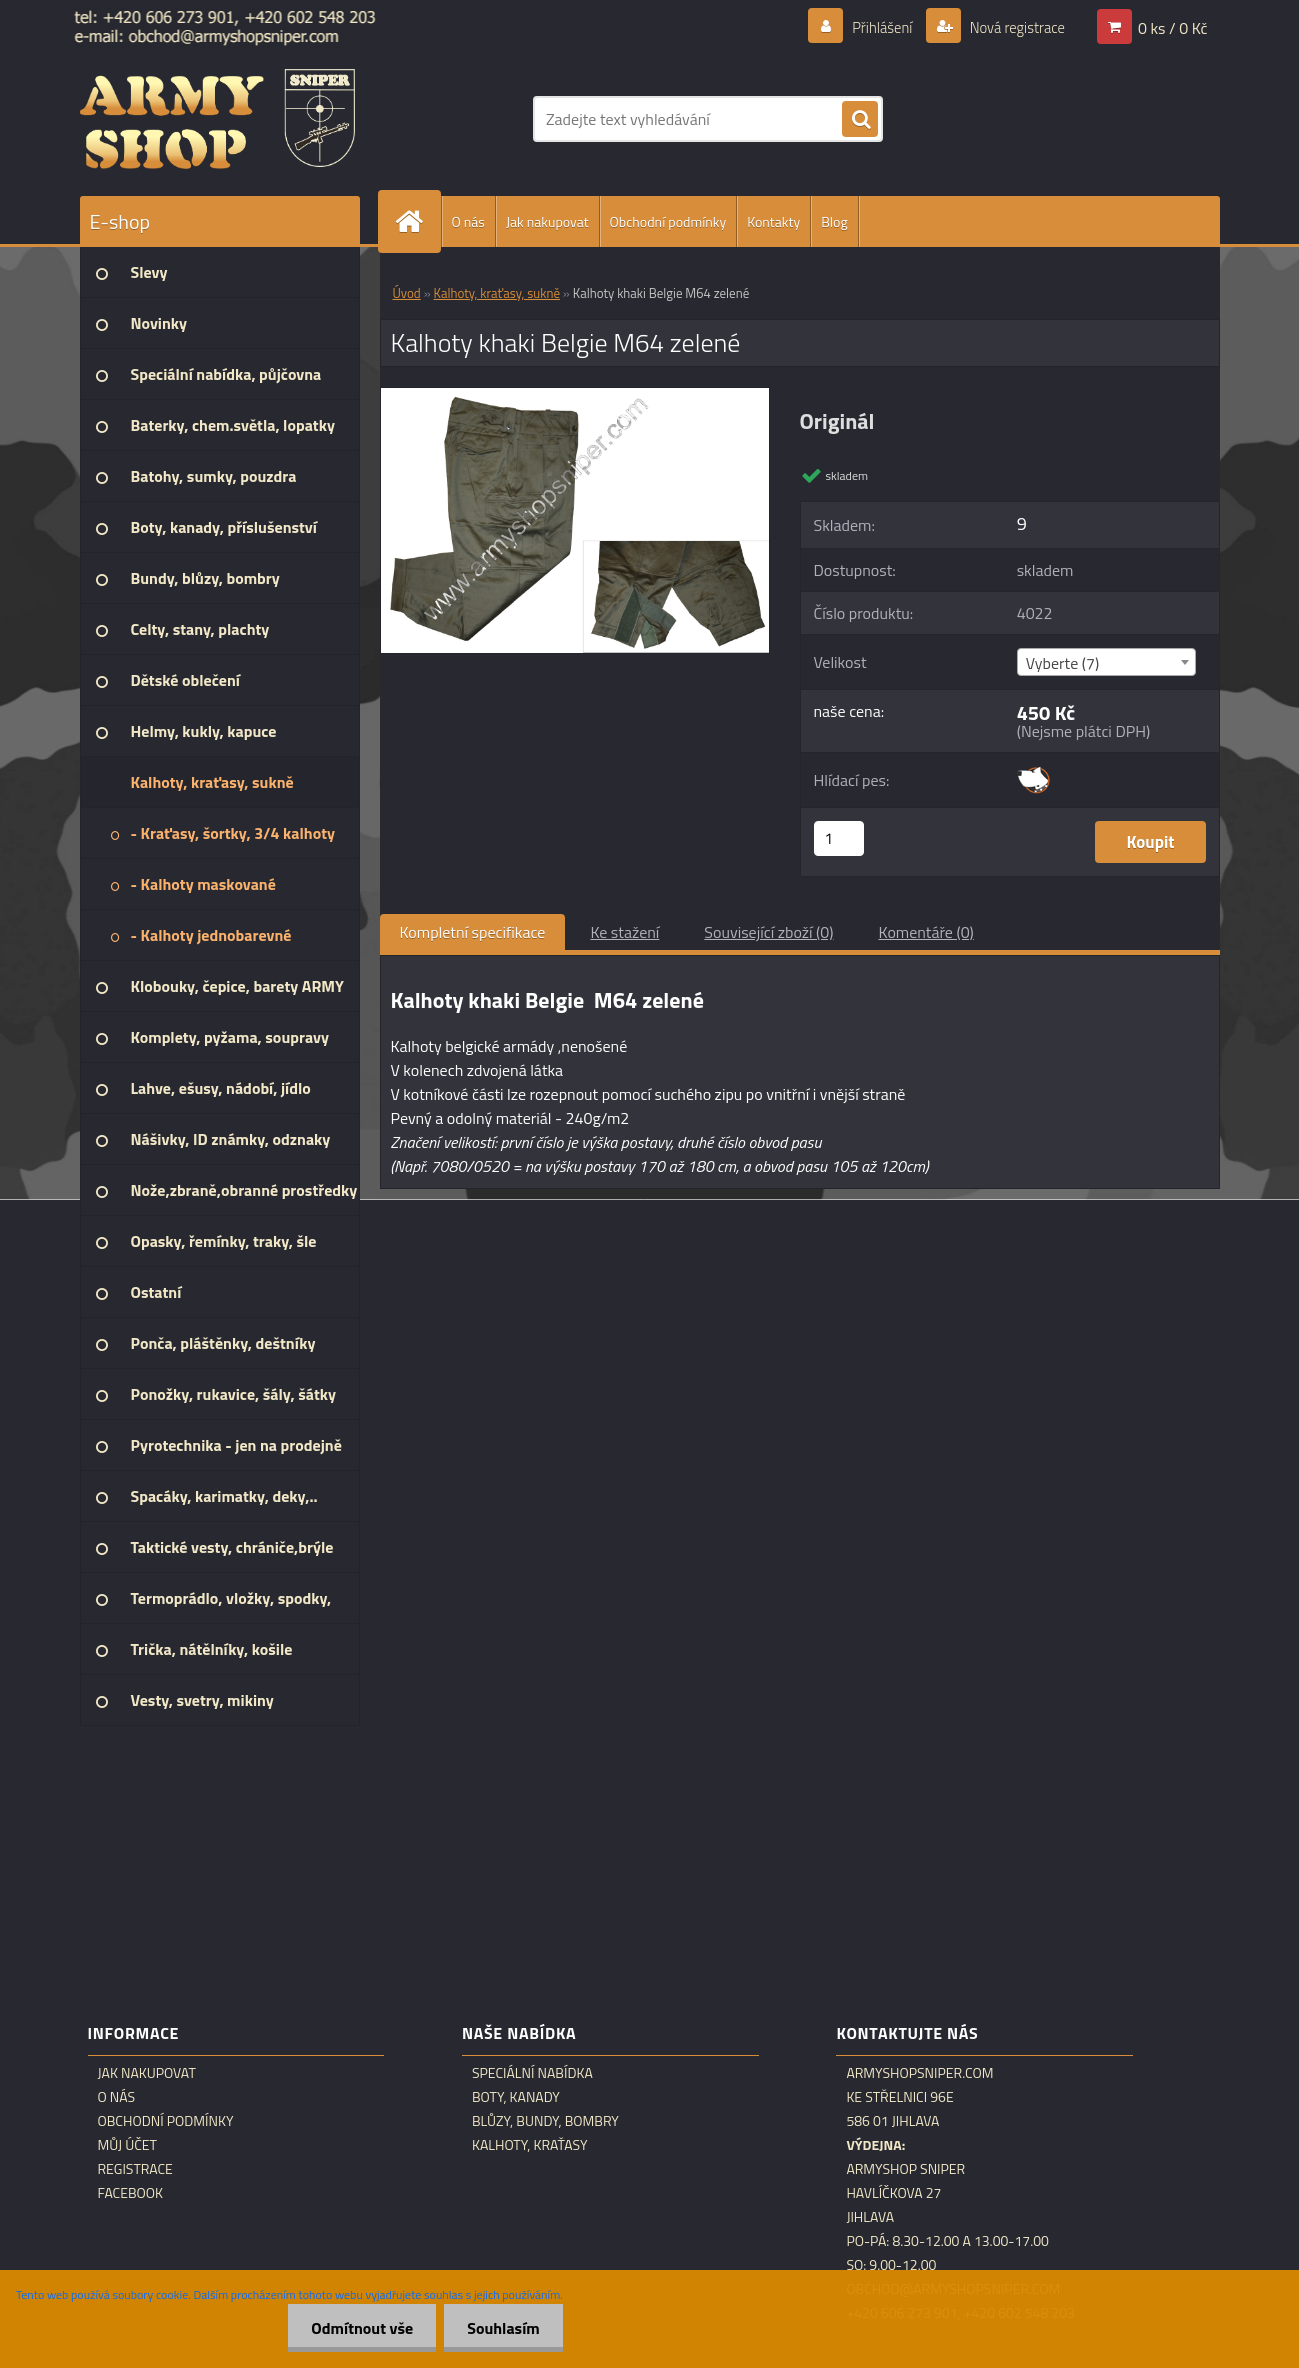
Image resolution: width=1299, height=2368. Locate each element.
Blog (834, 221)
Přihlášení (870, 27)
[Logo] (217, 119)
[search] (860, 120)
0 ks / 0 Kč (1173, 27)
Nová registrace (1011, 27)
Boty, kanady (516, 2097)
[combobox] (1106, 662)
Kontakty (773, 221)
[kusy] (839, 838)
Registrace (135, 2169)
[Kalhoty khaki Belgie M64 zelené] (575, 396)
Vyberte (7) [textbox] (1063, 663)
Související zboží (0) (768, 932)
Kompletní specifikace (473, 932)
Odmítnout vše (357, 2328)
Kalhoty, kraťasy (530, 2145)
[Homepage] (418, 221)
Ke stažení (624, 932)
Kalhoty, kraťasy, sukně (497, 293)
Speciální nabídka (532, 2073)
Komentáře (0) (926, 932)
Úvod (407, 293)
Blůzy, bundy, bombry (545, 2121)
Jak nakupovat (547, 221)
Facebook (131, 2193)
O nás (468, 221)
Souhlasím (501, 2328)
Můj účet (127, 2145)
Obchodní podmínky (668, 221)
